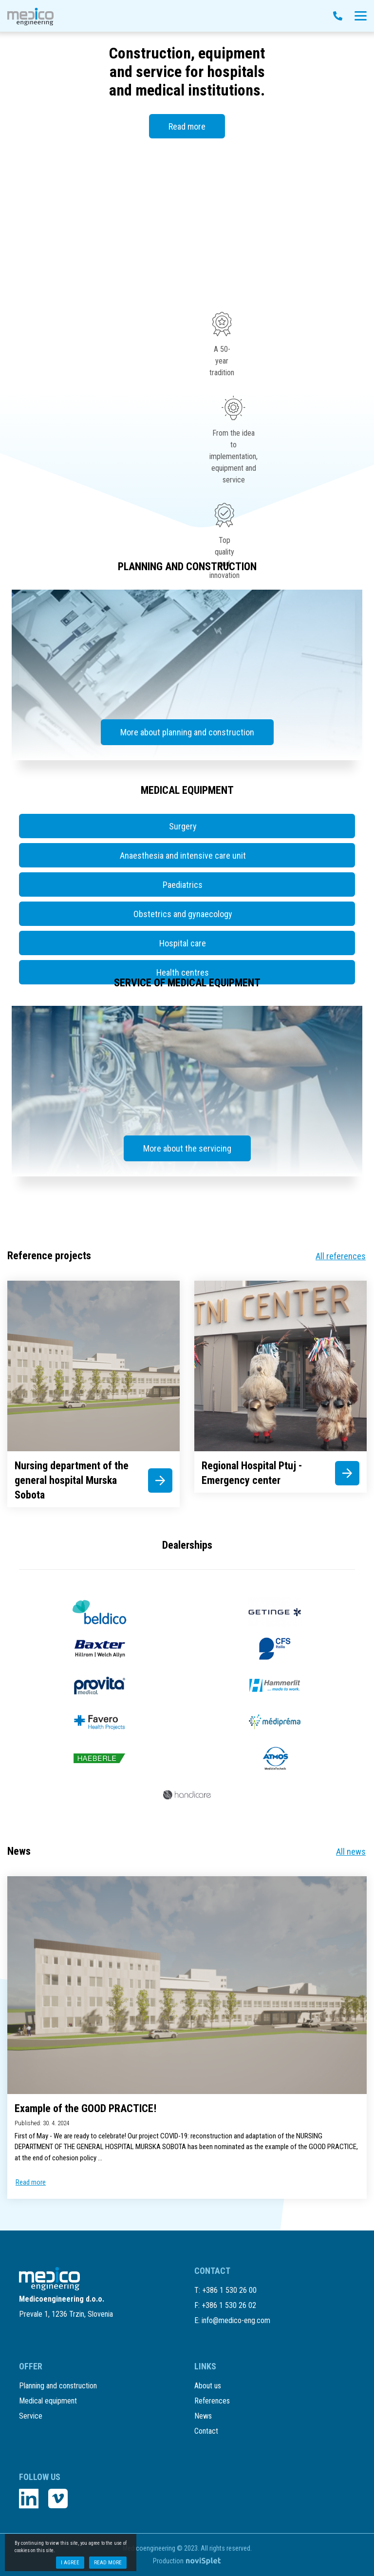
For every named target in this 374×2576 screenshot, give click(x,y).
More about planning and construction (187, 732)
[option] (187, 152)
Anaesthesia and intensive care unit (183, 855)
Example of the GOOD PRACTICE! (85, 2108)
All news (351, 1851)
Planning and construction (58, 2385)
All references (341, 1256)
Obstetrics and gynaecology (182, 914)
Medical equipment (48, 2400)
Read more (187, 126)
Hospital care (182, 943)
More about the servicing (187, 1148)
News (203, 2416)
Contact (206, 2431)
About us (207, 2385)
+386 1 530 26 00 (229, 2290)
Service (30, 2416)
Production (187, 2561)
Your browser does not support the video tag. (187, 214)
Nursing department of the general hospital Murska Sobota (72, 1480)
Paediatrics (183, 885)
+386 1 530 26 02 (229, 2305)
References (212, 2400)
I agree (70, 2562)
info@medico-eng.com (236, 2320)
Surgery (183, 826)
